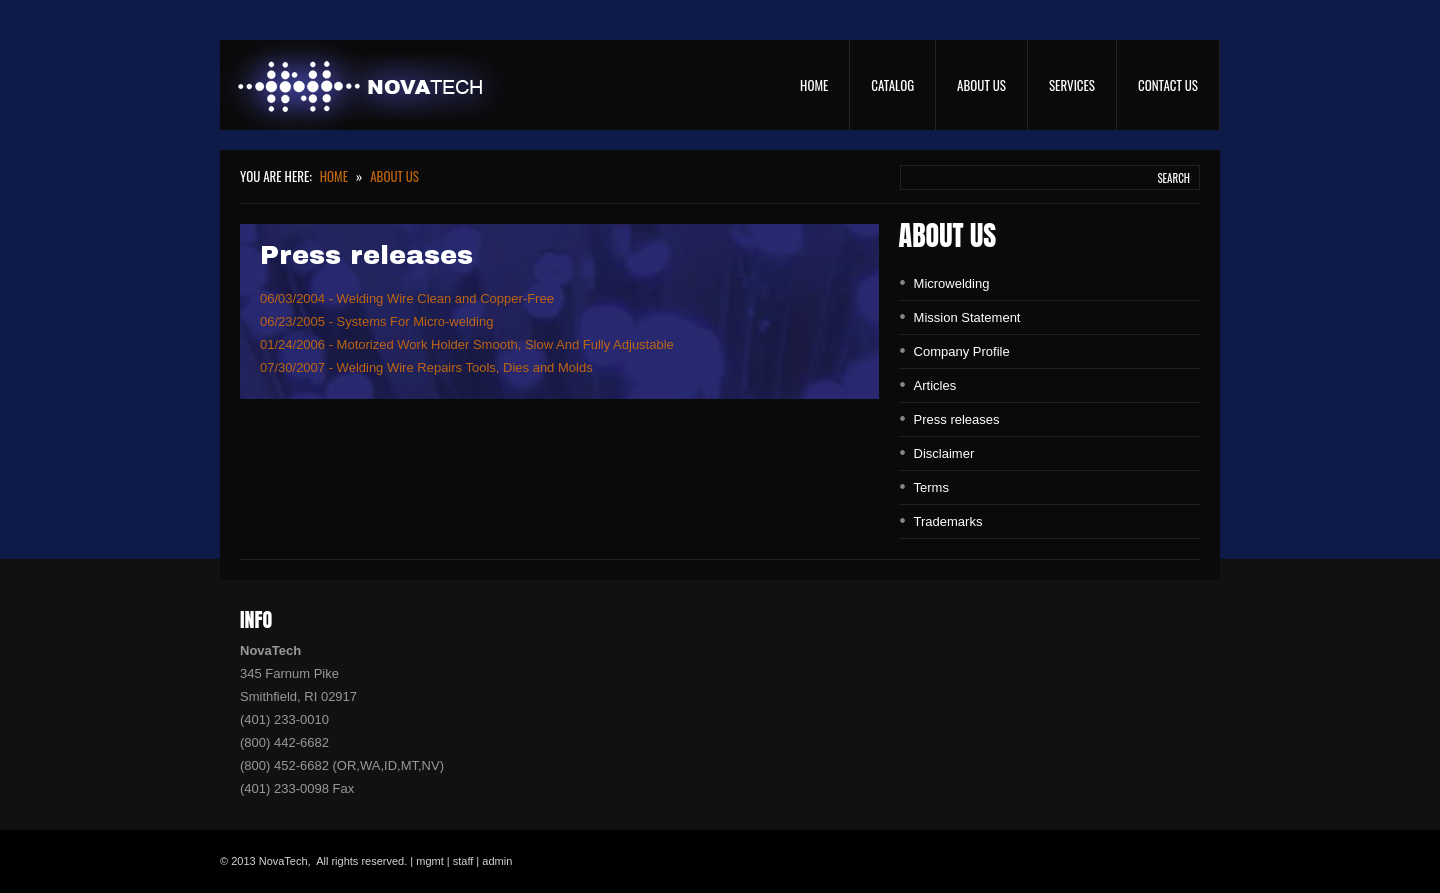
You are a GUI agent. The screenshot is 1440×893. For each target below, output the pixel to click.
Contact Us (1168, 85)
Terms (931, 487)
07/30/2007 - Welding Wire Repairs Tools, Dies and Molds (426, 367)
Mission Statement (967, 317)
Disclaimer (944, 453)
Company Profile (962, 351)
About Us (981, 85)
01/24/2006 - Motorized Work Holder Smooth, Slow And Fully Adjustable (467, 344)
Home (814, 85)
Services (1072, 85)
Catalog (892, 85)
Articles (935, 385)
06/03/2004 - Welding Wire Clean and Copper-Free (407, 298)
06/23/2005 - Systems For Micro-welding (376, 321)
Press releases (957, 419)
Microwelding (952, 283)
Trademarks (948, 521)
